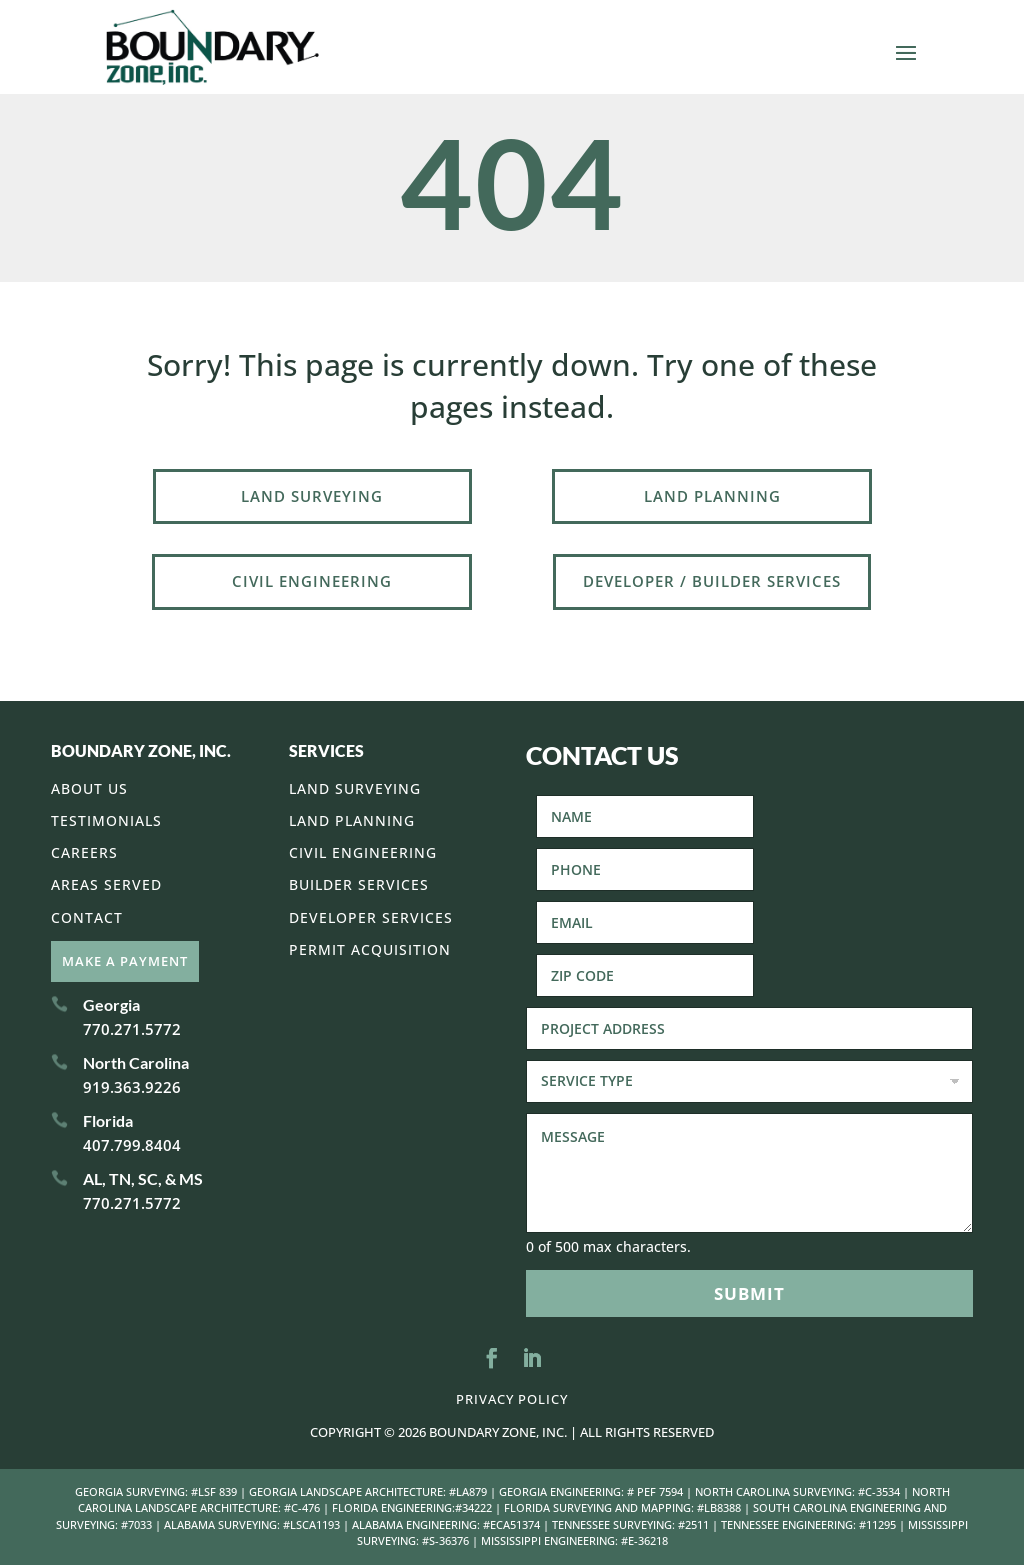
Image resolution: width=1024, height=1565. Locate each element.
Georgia (111, 1004)
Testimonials (106, 820)
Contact (87, 917)
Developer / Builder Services (712, 581)
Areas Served (106, 884)
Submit (749, 1293)
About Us (89, 788)
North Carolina (136, 1062)
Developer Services (371, 917)
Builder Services (359, 884)
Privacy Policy (512, 1399)
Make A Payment (125, 961)
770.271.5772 (132, 1029)
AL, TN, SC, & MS (143, 1178)
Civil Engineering (312, 581)
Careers (84, 852)
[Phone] (645, 869)
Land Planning (712, 496)
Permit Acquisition (370, 949)
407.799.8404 (132, 1145)
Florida (108, 1120)
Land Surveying (312, 496)
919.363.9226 (132, 1087)
